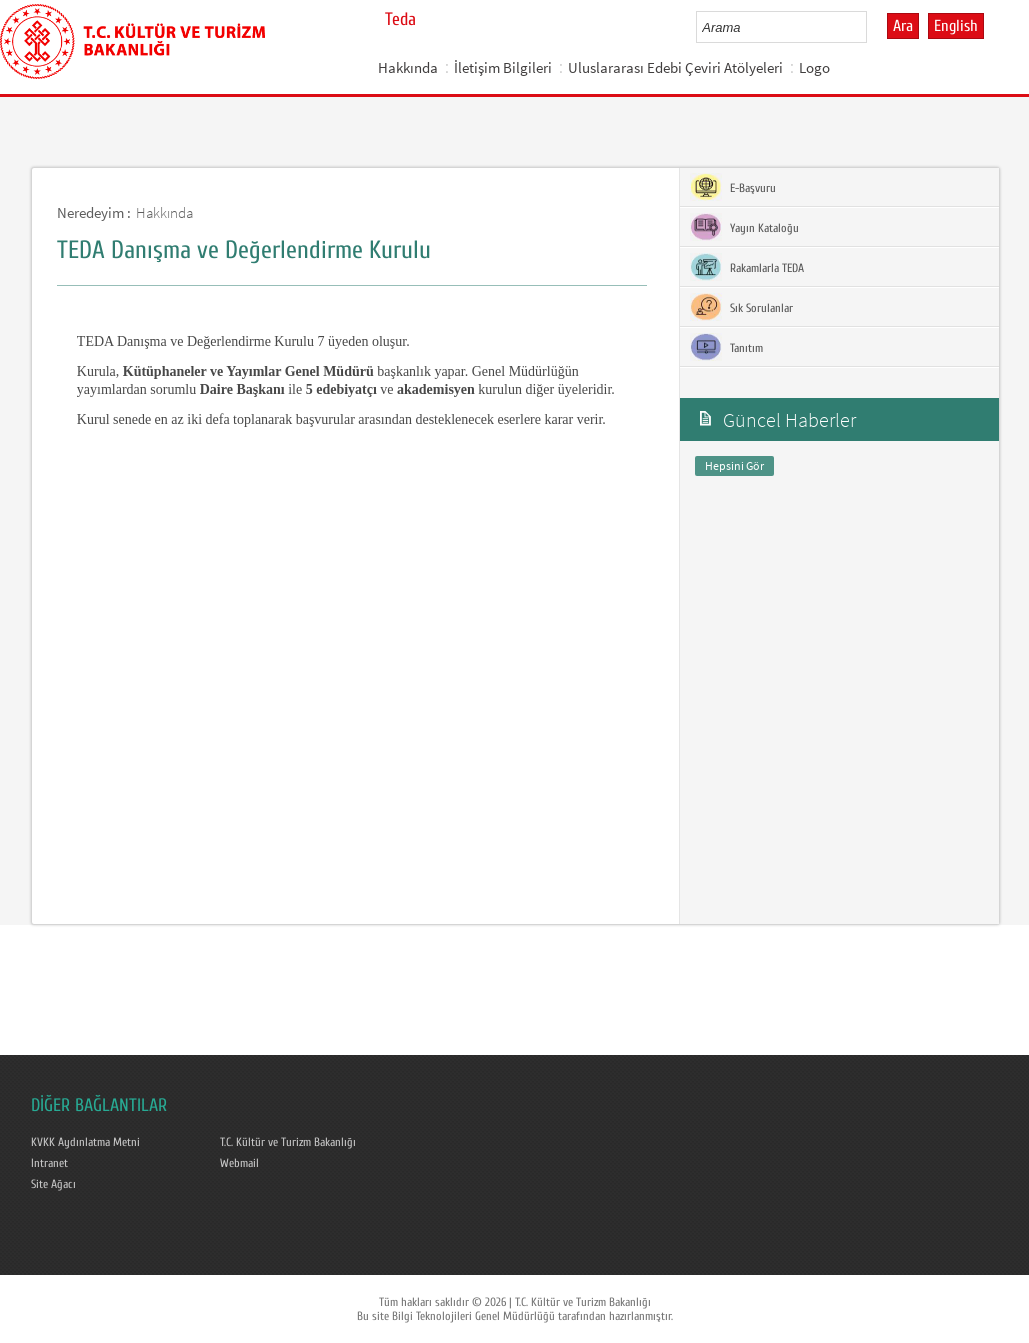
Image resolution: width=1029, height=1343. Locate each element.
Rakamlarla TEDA (747, 267)
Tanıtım (726, 347)
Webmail (239, 1163)
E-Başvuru (733, 187)
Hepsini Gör (734, 465)
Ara (903, 26)
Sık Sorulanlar (741, 307)
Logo (814, 67)
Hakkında (408, 67)
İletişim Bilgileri (503, 67)
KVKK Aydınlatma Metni (85, 1142)
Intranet (49, 1163)
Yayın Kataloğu (744, 227)
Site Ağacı (53, 1184)
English (956, 26)
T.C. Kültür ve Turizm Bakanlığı (288, 1142)
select (872, 27)
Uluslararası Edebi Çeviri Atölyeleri (675, 67)
